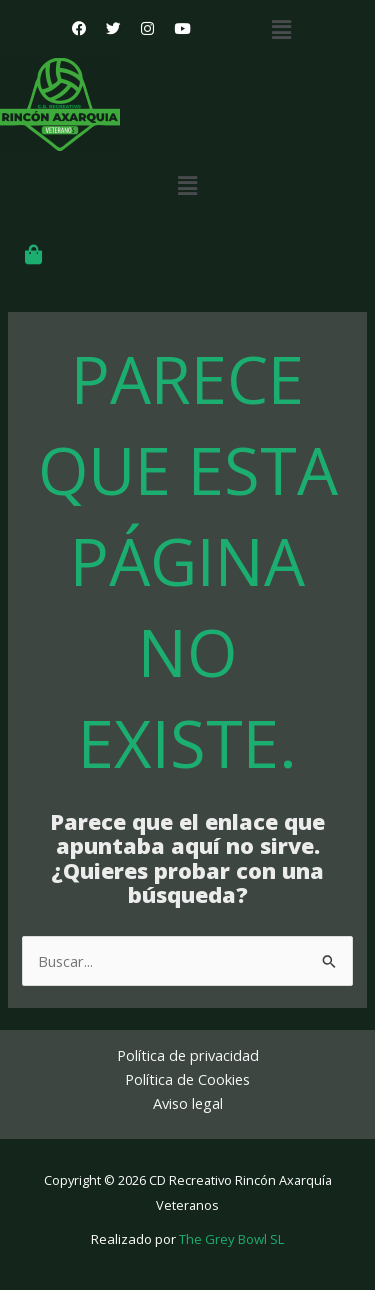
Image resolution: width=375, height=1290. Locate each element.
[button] (282, 29)
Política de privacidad (188, 1055)
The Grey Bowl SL (231, 1239)
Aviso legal (188, 1103)
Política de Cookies (187, 1079)
